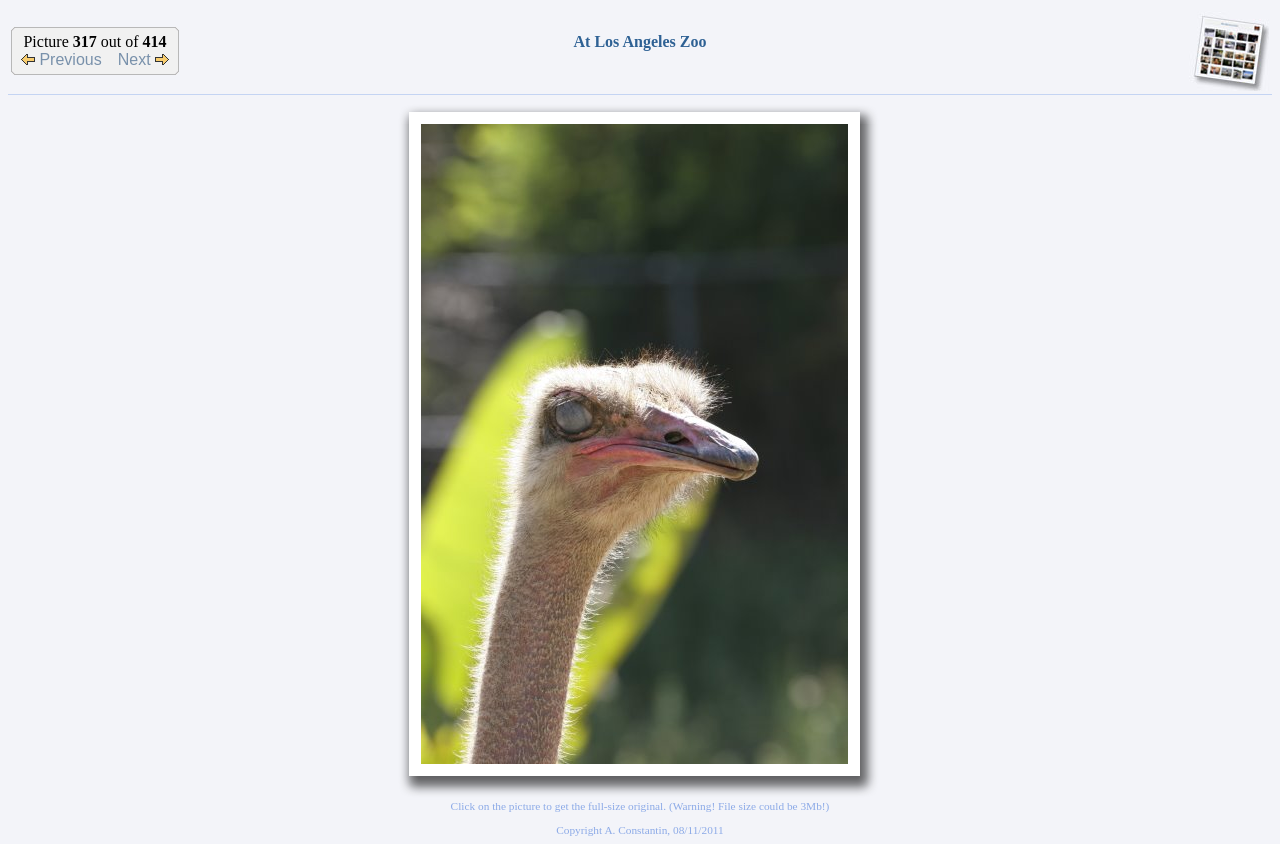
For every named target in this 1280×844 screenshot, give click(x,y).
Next (143, 59)
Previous (61, 59)
